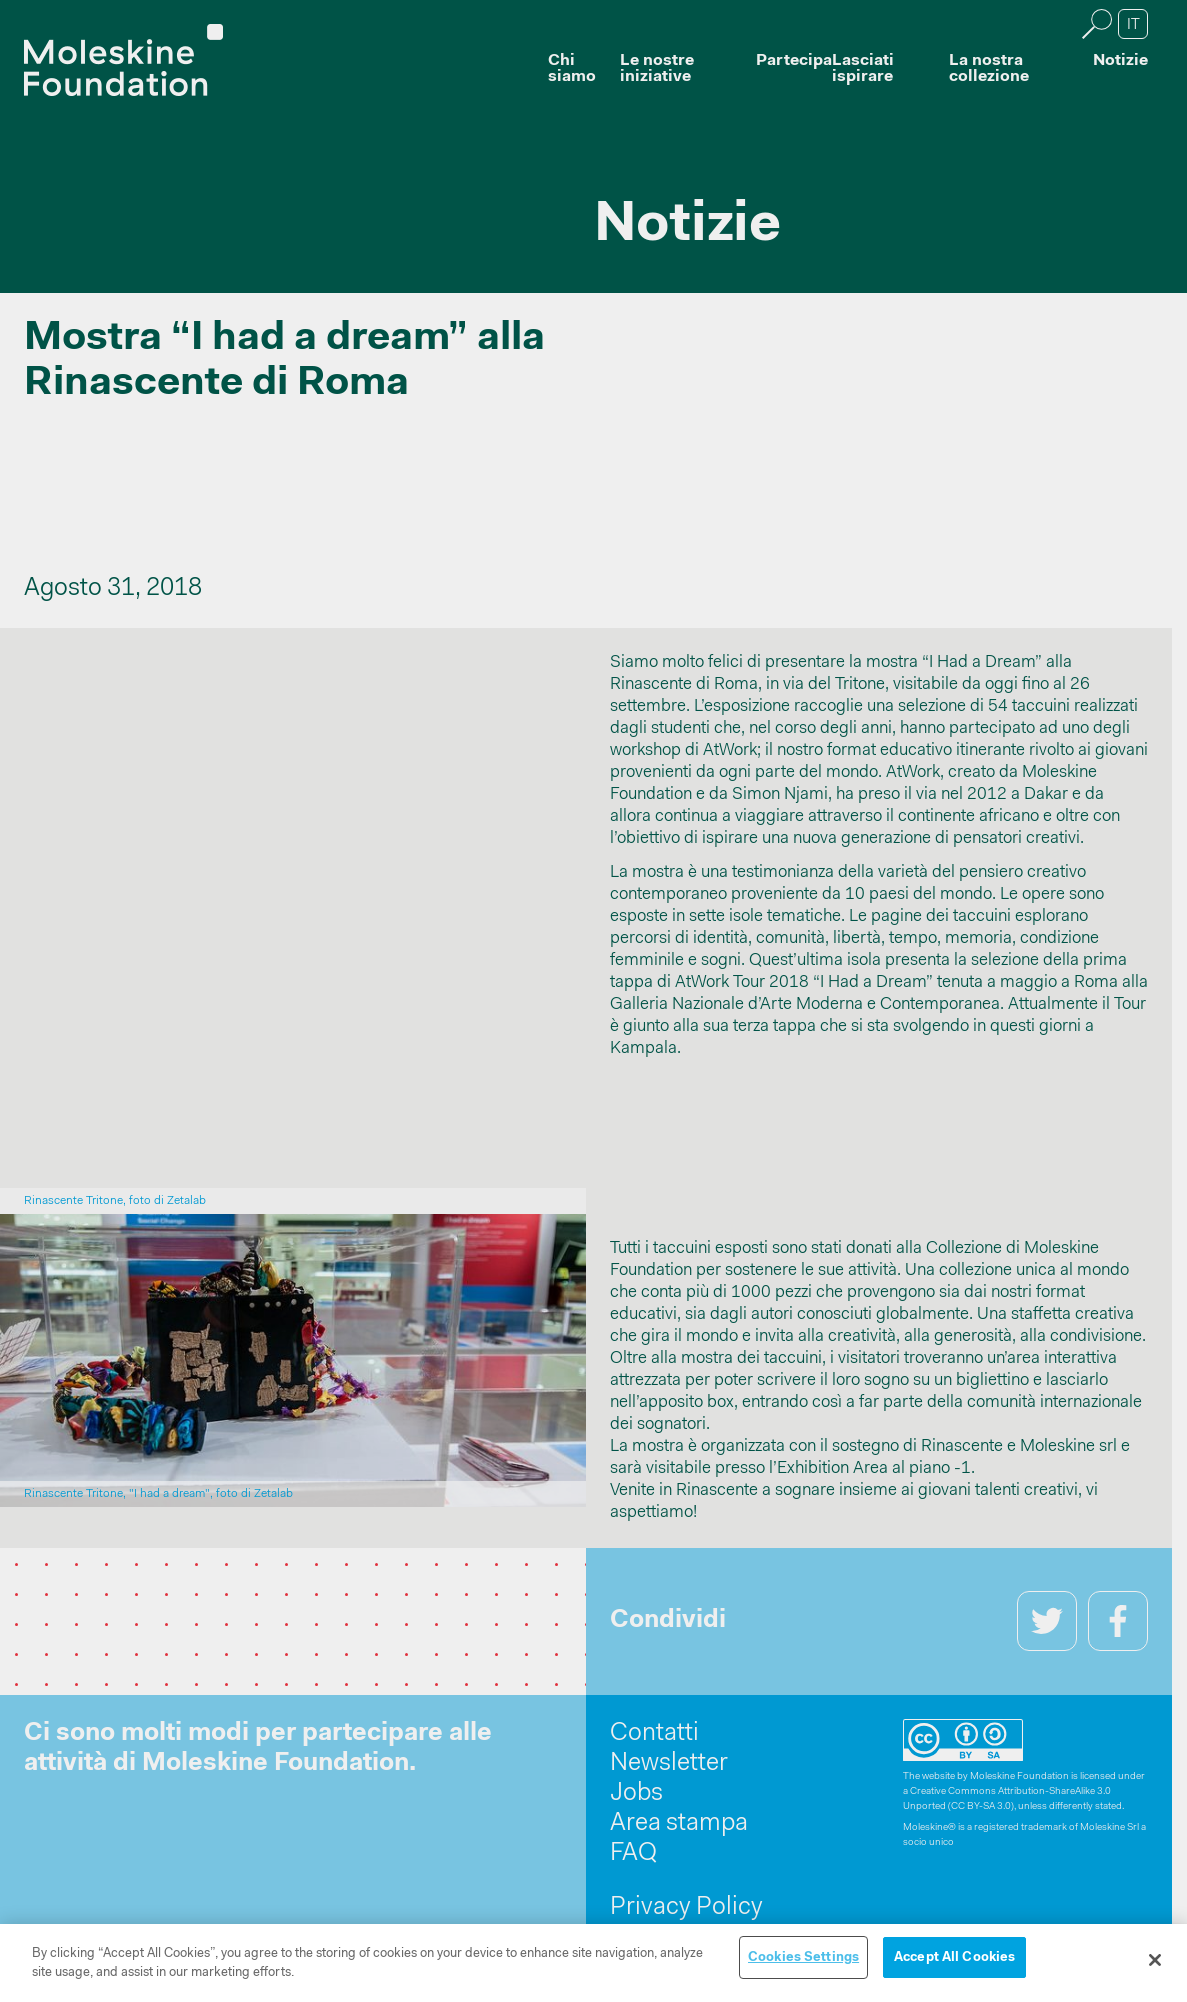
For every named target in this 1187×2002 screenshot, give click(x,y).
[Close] (1155, 1965)
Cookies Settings (803, 1962)
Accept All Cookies (954, 1962)
